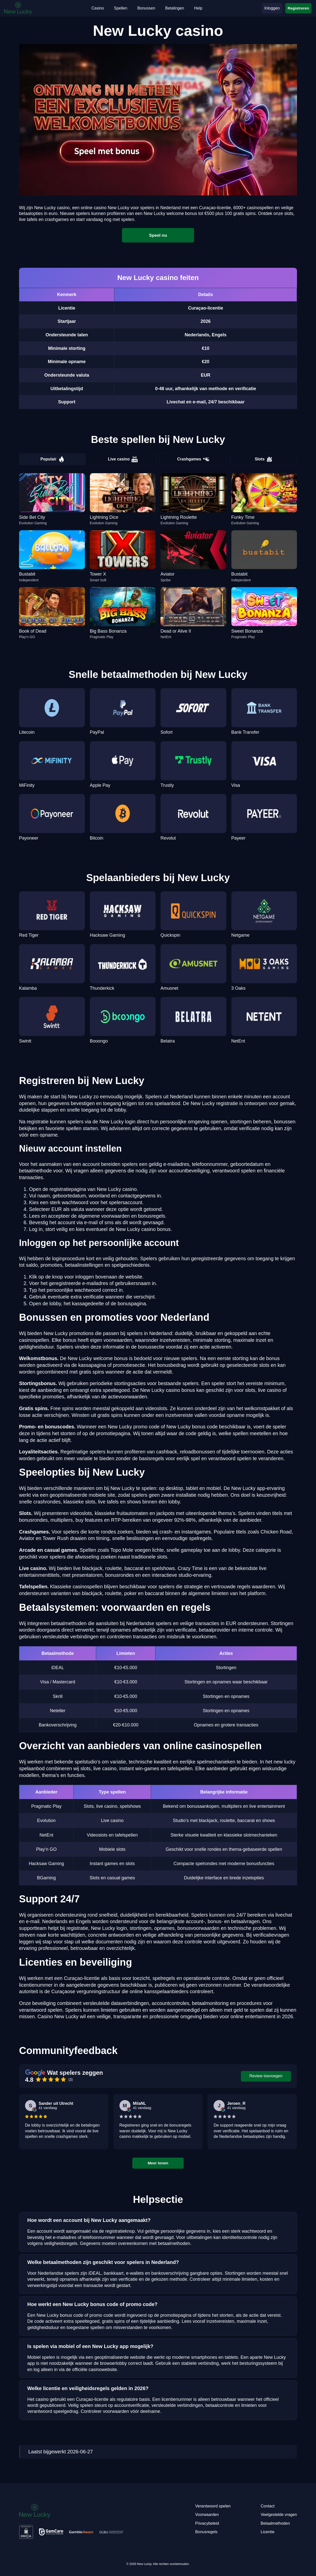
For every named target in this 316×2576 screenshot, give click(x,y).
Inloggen (272, 8)
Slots (263, 459)
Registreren (298, 8)
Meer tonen (158, 2163)
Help (198, 8)
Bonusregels (206, 2532)
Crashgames (193, 459)
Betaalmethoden (275, 2523)
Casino (97, 8)
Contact (267, 2506)
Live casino (123, 459)
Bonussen (146, 8)
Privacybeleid (207, 2523)
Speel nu (158, 235)
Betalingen (174, 8)
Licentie (267, 2532)
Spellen (120, 8)
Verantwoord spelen (213, 2506)
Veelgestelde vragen (279, 2514)
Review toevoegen (265, 2076)
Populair (52, 459)
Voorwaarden (207, 2514)
